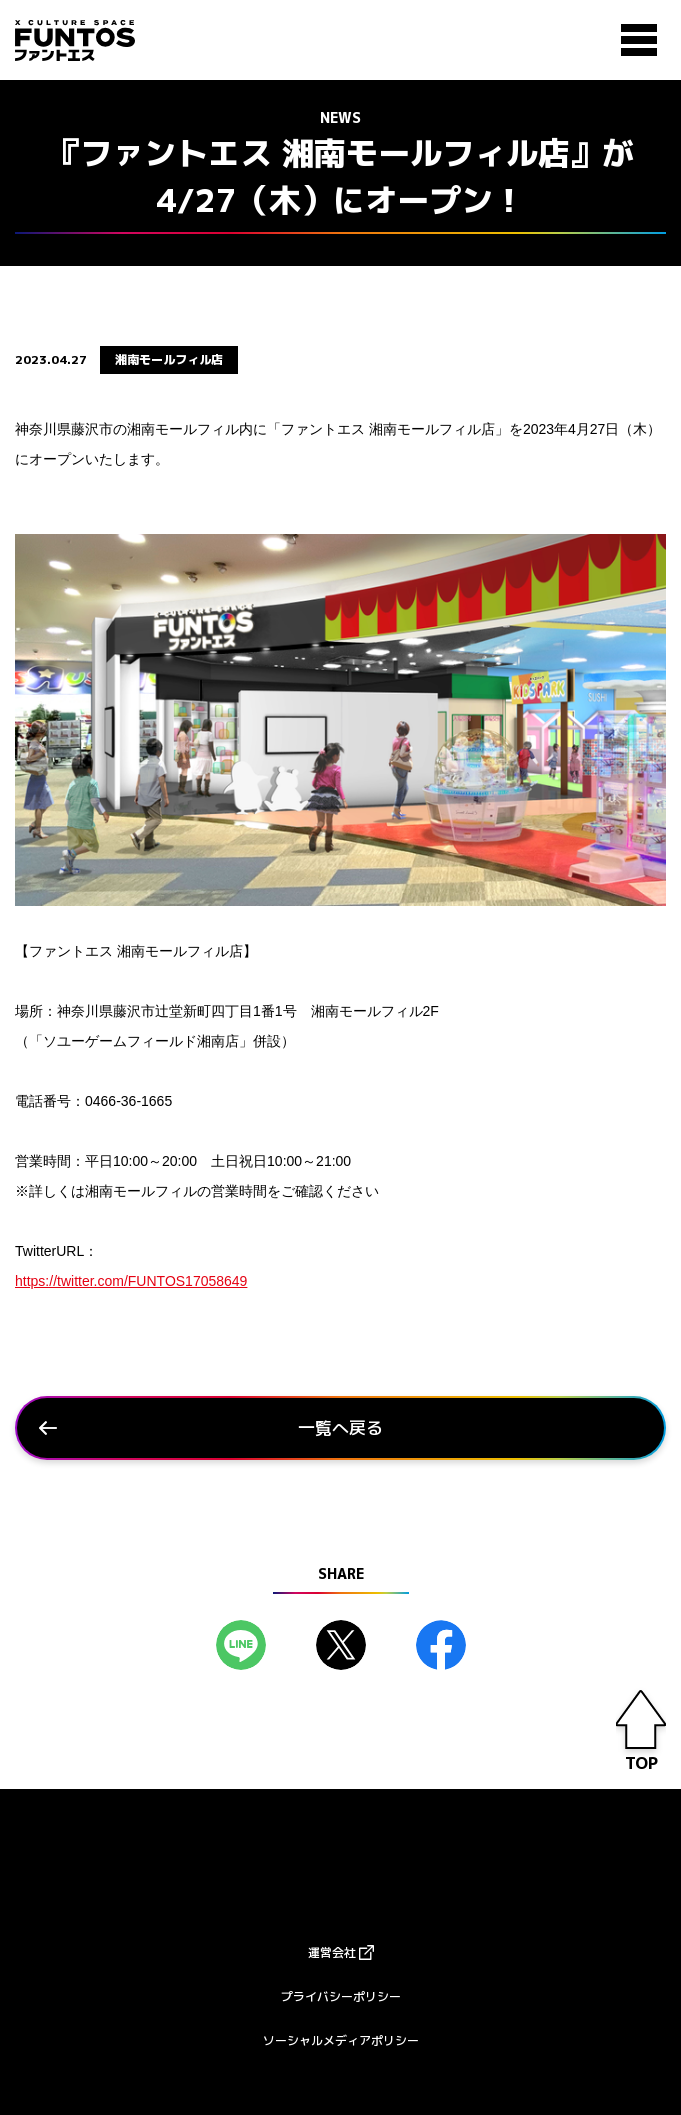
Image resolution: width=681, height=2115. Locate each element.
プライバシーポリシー (341, 1996)
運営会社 (332, 1952)
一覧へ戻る (340, 1427)
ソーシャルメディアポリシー (341, 2040)
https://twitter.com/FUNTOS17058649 (131, 1281)
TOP (641, 1763)
